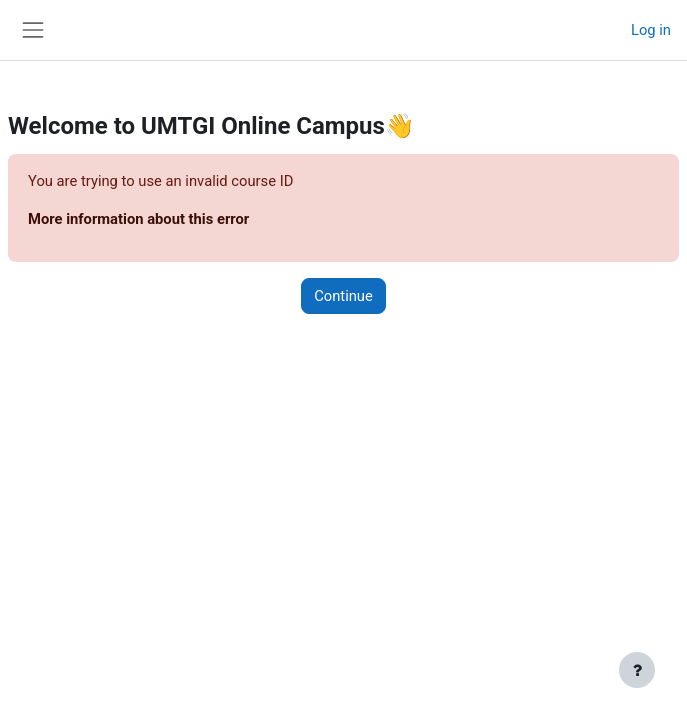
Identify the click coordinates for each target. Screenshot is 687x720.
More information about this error (138, 219)
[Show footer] (637, 670)
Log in (651, 30)
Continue (343, 296)
